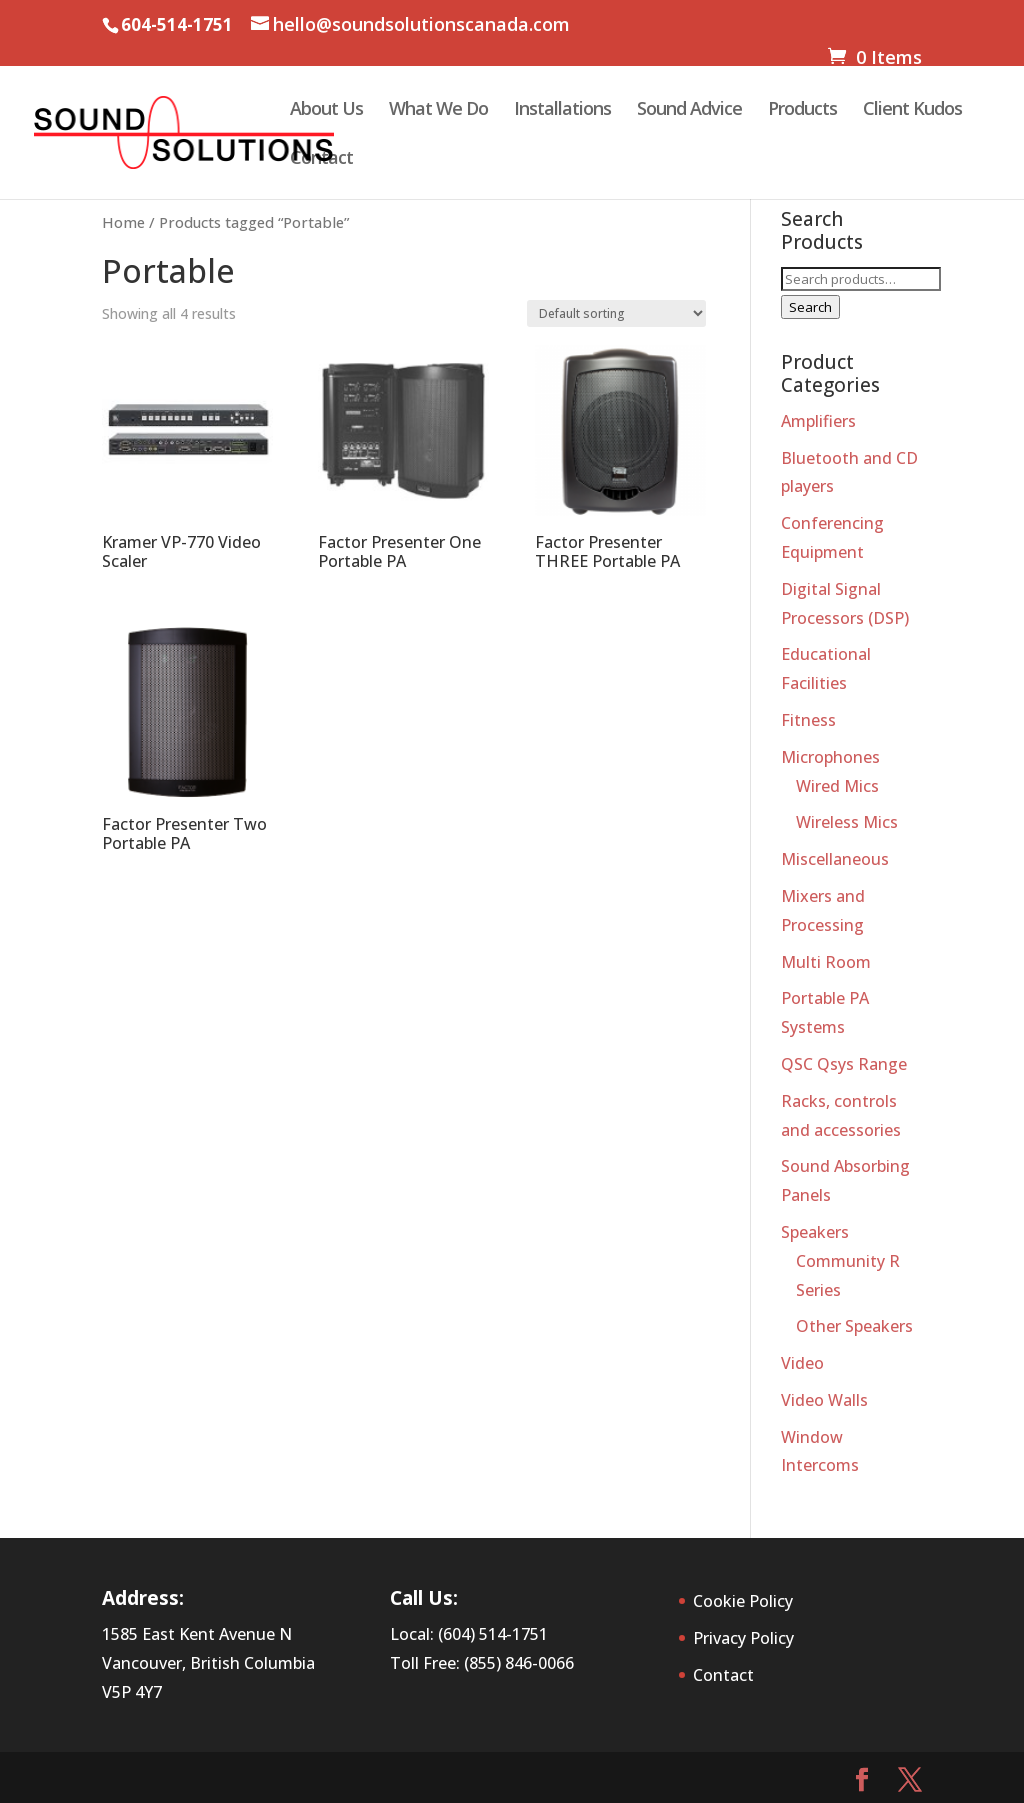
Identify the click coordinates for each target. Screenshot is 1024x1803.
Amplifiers (818, 421)
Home (123, 222)
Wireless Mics (847, 822)
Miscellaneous (835, 859)
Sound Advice (689, 110)
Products (802, 110)
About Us (326, 110)
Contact (321, 159)
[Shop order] (616, 313)
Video (802, 1363)
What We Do (438, 110)
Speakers (815, 1232)
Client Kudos (912, 110)
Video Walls (824, 1400)
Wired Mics (837, 786)
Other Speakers (854, 1326)
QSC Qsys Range (844, 1064)
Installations (562, 110)
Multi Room (826, 962)
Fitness (808, 720)
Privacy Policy (743, 1638)
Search (810, 307)
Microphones (830, 757)
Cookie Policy (743, 1601)
